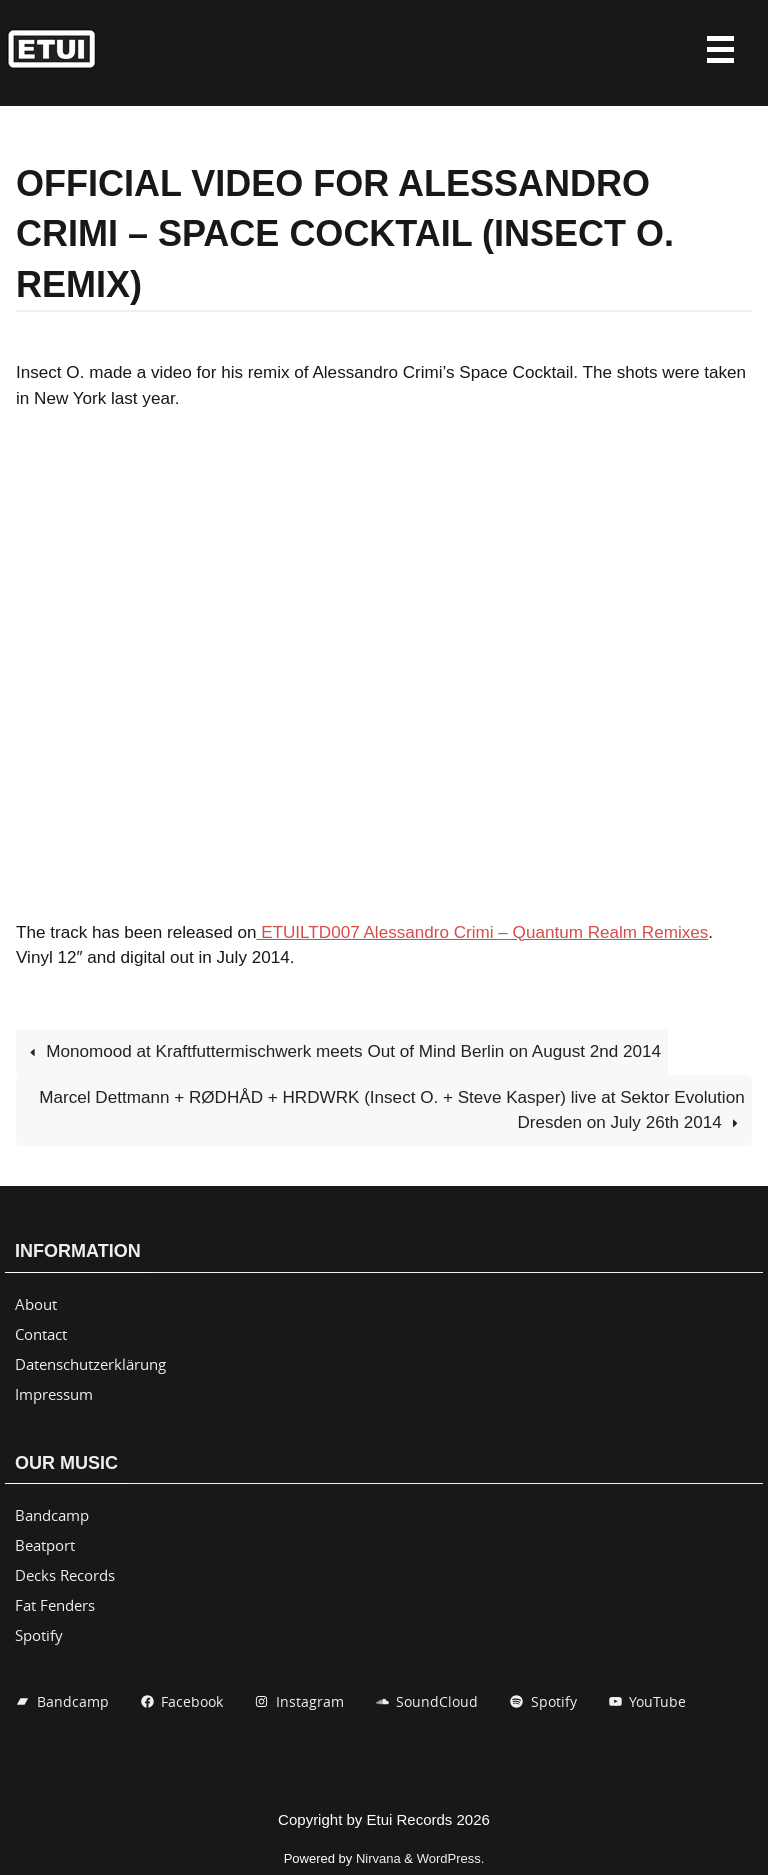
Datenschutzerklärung (90, 1364)
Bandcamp (52, 1515)
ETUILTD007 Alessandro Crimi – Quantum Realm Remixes (482, 932)
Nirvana (378, 1858)
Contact (41, 1334)
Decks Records (65, 1575)
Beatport (45, 1545)
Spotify (39, 1635)
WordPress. (451, 1858)
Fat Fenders (55, 1605)
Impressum (54, 1394)
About (36, 1304)
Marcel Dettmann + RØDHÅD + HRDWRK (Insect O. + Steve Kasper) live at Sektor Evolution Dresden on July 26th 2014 (391, 1110)
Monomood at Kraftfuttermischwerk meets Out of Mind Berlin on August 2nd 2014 (342, 1051)
